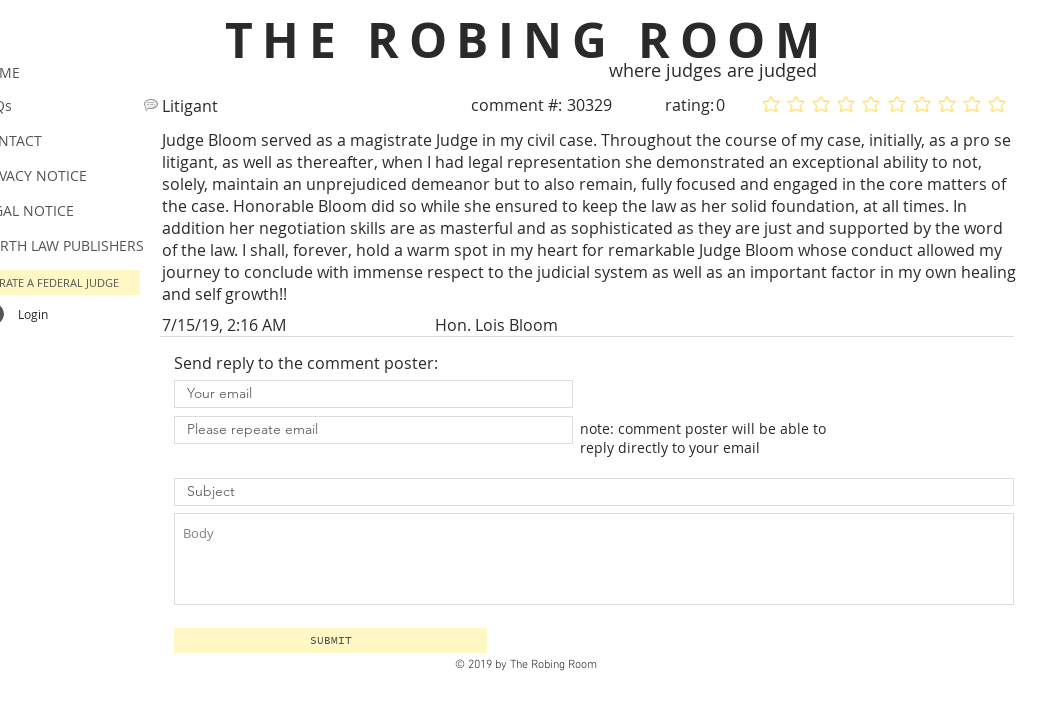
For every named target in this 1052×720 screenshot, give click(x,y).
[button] (330, 640)
